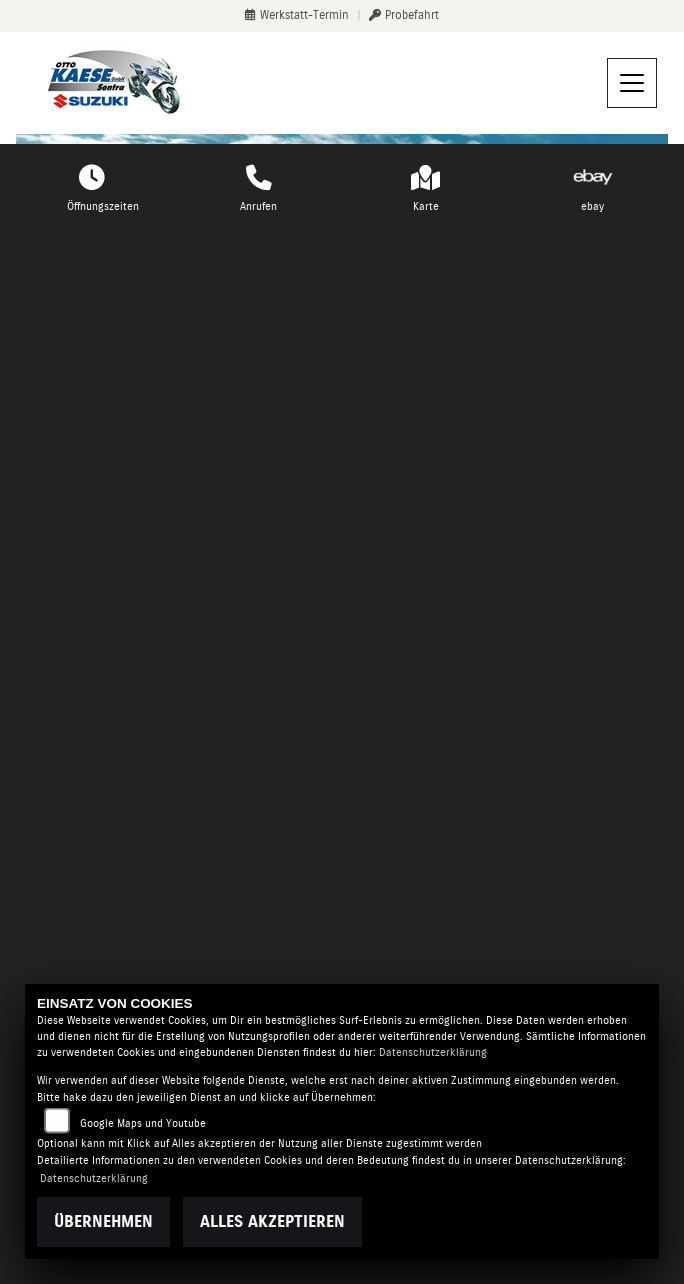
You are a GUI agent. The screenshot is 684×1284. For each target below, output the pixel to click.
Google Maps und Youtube (143, 1123)
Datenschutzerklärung (433, 1052)
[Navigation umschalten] (632, 83)
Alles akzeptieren (272, 1221)
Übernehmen (103, 1221)
